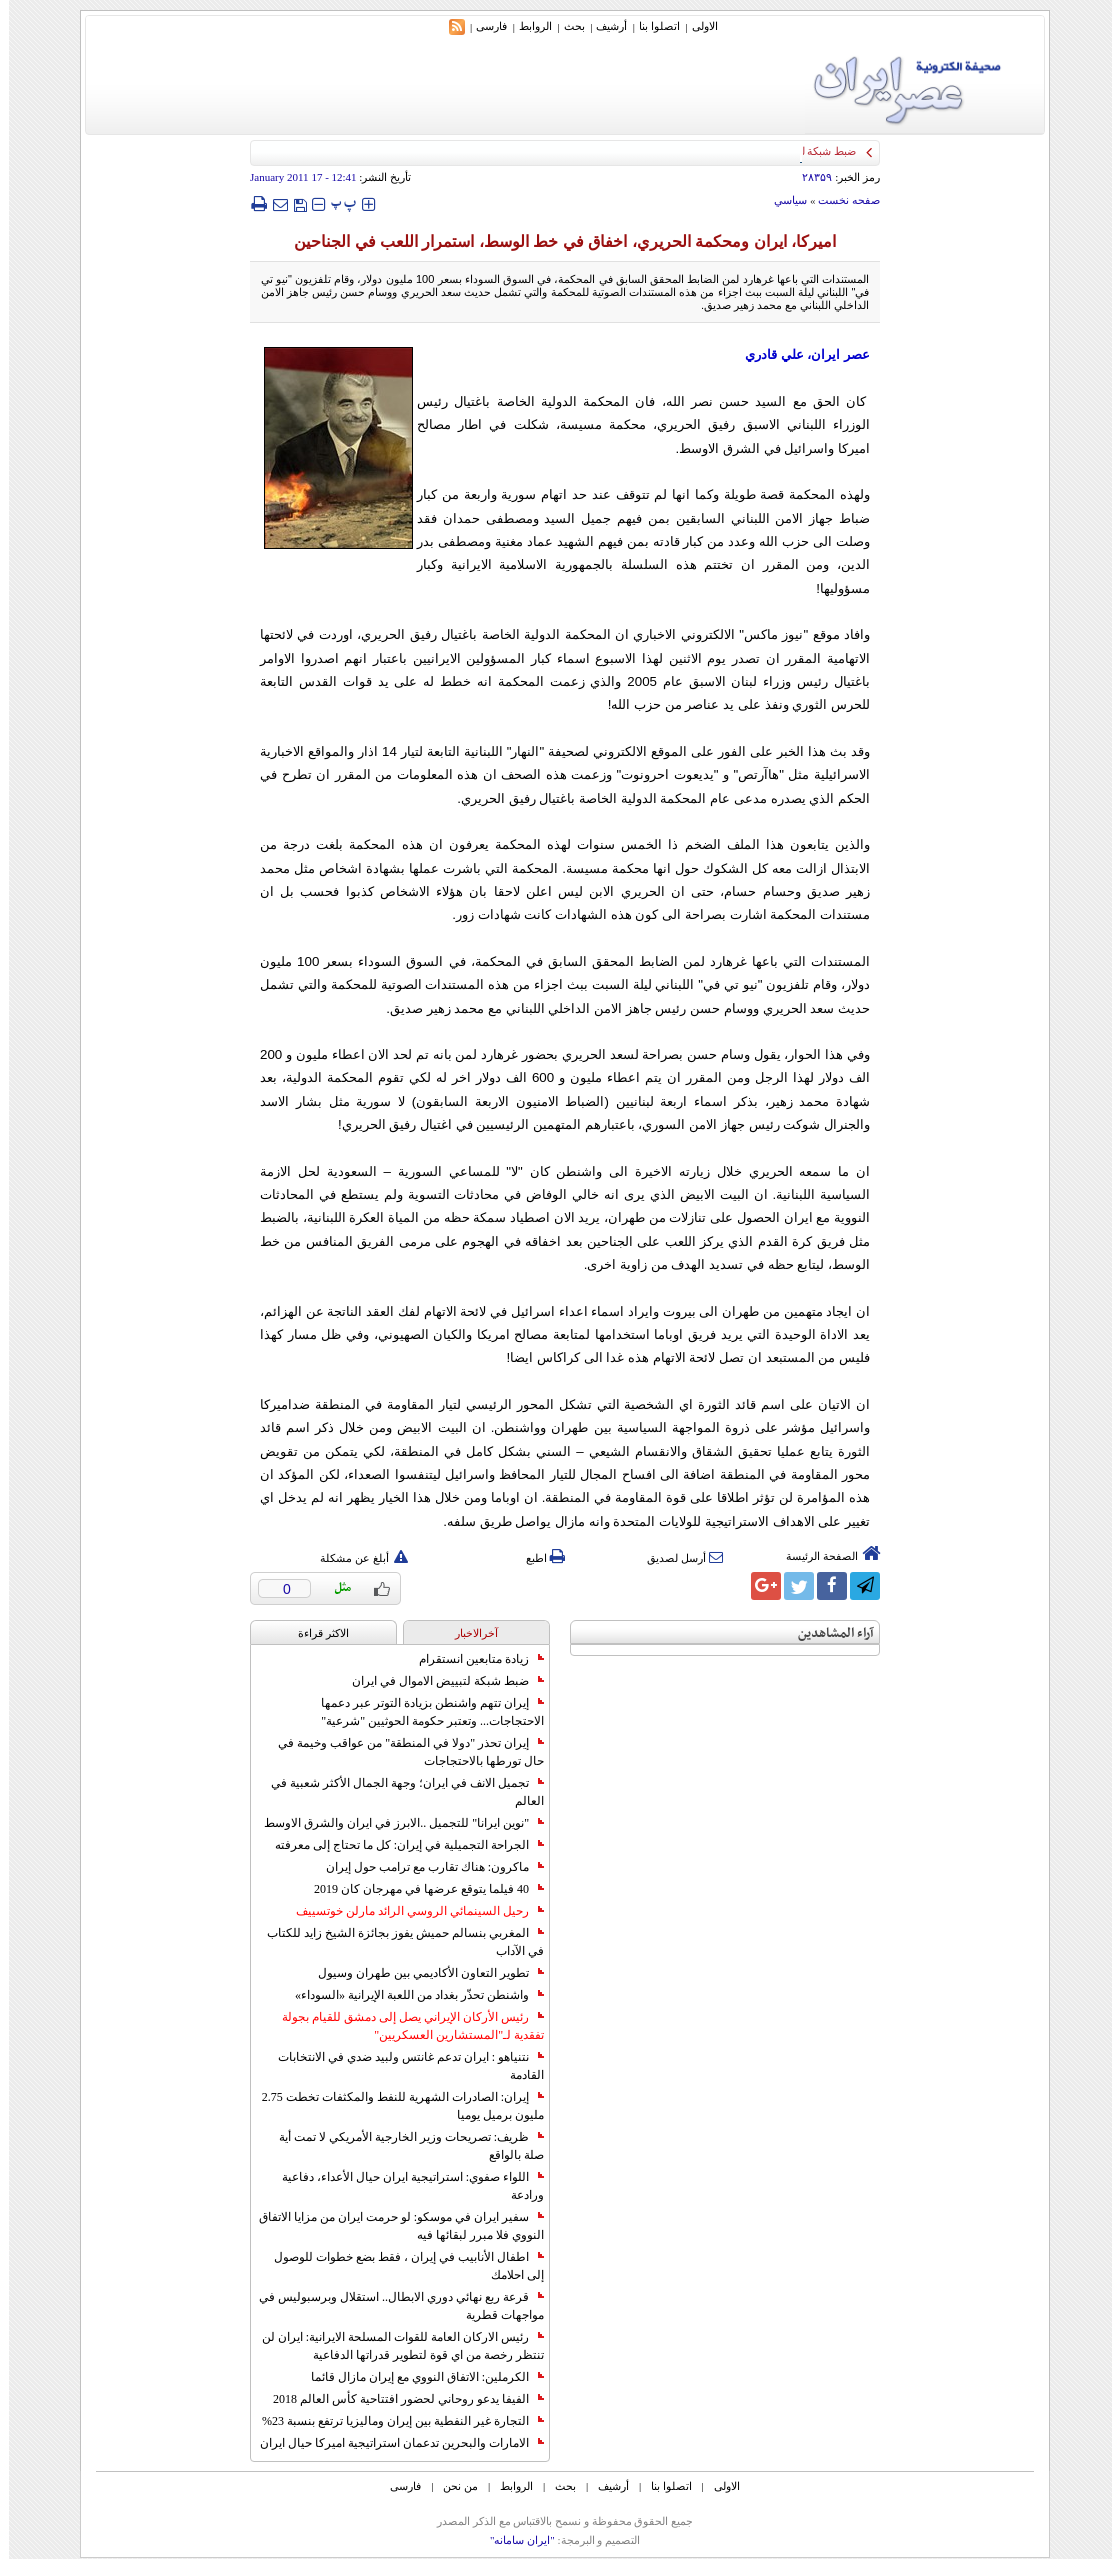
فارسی (482, 26)
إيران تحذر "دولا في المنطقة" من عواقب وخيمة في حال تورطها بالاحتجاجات (402, 1752)
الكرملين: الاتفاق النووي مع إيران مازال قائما (418, 2377)
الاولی (696, 26)
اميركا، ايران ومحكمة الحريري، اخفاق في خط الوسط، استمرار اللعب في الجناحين (556, 241)
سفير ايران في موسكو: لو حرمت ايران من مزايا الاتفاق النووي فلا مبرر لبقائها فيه (392, 2226)
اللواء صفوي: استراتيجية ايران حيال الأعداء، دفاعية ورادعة (404, 2186)
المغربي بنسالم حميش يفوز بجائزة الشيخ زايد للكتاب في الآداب (396, 1942)
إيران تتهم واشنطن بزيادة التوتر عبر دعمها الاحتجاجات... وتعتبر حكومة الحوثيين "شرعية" (423, 1712)
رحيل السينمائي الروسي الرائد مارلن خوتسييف (411, 1911)
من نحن (451, 2486)
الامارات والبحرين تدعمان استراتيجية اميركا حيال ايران (393, 2443)
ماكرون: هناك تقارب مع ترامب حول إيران (426, 1867)
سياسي (781, 200)
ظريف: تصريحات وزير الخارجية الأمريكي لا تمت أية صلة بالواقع (402, 2146)
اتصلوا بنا (650, 26)
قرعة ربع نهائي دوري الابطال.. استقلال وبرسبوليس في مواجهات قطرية (392, 2306)
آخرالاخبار (467, 1633)
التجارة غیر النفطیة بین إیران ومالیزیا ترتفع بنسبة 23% (394, 2421)
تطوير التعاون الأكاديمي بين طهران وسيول (422, 1973)
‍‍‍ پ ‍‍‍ (335, 203)
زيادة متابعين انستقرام (472, 1659)
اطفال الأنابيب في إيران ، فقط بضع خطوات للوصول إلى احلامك (400, 2266)
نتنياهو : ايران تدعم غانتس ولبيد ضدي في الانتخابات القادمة (402, 2066)
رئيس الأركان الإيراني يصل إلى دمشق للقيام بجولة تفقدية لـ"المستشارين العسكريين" (404, 2026)
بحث (565, 26)
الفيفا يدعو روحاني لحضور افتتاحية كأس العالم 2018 (399, 2399)
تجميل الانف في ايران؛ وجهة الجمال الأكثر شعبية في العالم (398, 1792)
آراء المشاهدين (827, 1633)
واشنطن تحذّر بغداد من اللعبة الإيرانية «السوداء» (410, 1995)
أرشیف (602, 26)
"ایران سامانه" (513, 2540)
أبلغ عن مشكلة (355, 1558)
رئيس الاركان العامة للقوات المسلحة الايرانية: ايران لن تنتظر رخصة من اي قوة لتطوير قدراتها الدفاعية (394, 2346)
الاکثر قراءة (314, 1633)
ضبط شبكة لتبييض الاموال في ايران (439, 1681)
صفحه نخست (840, 200)
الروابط (526, 26)
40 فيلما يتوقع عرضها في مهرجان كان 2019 (420, 1889)
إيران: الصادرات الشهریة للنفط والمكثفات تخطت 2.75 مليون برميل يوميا (394, 2106)
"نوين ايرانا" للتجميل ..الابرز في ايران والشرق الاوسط (395, 1823)
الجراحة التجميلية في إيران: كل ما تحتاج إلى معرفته (400, 1845)
